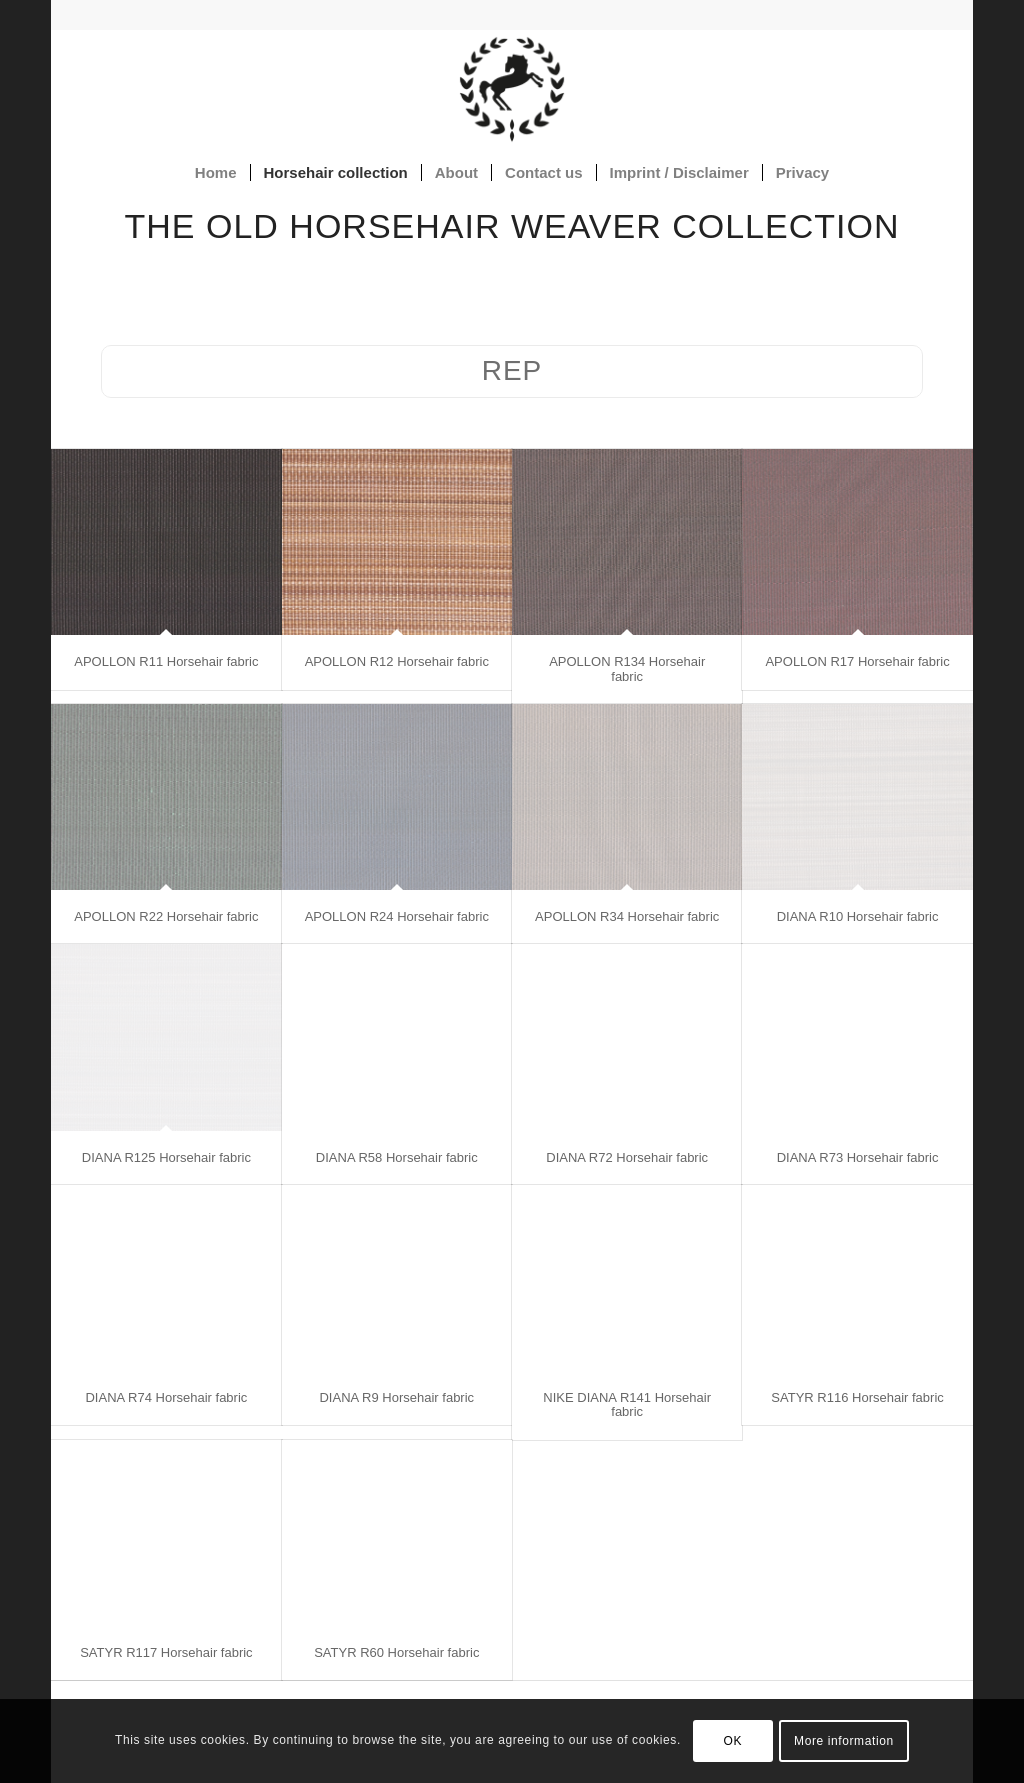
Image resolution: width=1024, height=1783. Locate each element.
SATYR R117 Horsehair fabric (166, 1652)
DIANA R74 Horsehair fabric (166, 1397)
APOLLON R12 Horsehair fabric (397, 661)
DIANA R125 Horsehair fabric (166, 1157)
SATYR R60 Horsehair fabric (396, 1652)
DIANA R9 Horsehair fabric (396, 1397)
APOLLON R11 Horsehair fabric (166, 661)
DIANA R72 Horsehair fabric (627, 1157)
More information (844, 1741)
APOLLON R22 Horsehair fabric (166, 916)
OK (733, 1741)
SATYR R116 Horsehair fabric (857, 1397)
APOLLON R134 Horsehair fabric (627, 668)
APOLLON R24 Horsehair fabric (397, 916)
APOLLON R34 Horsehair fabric (627, 916)
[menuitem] (216, 173)
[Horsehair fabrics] (512, 89)
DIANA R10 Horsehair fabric (858, 916)
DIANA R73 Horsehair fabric (858, 1157)
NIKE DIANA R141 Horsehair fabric (627, 1404)
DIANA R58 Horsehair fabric (397, 1157)
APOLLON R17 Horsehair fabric (857, 661)
